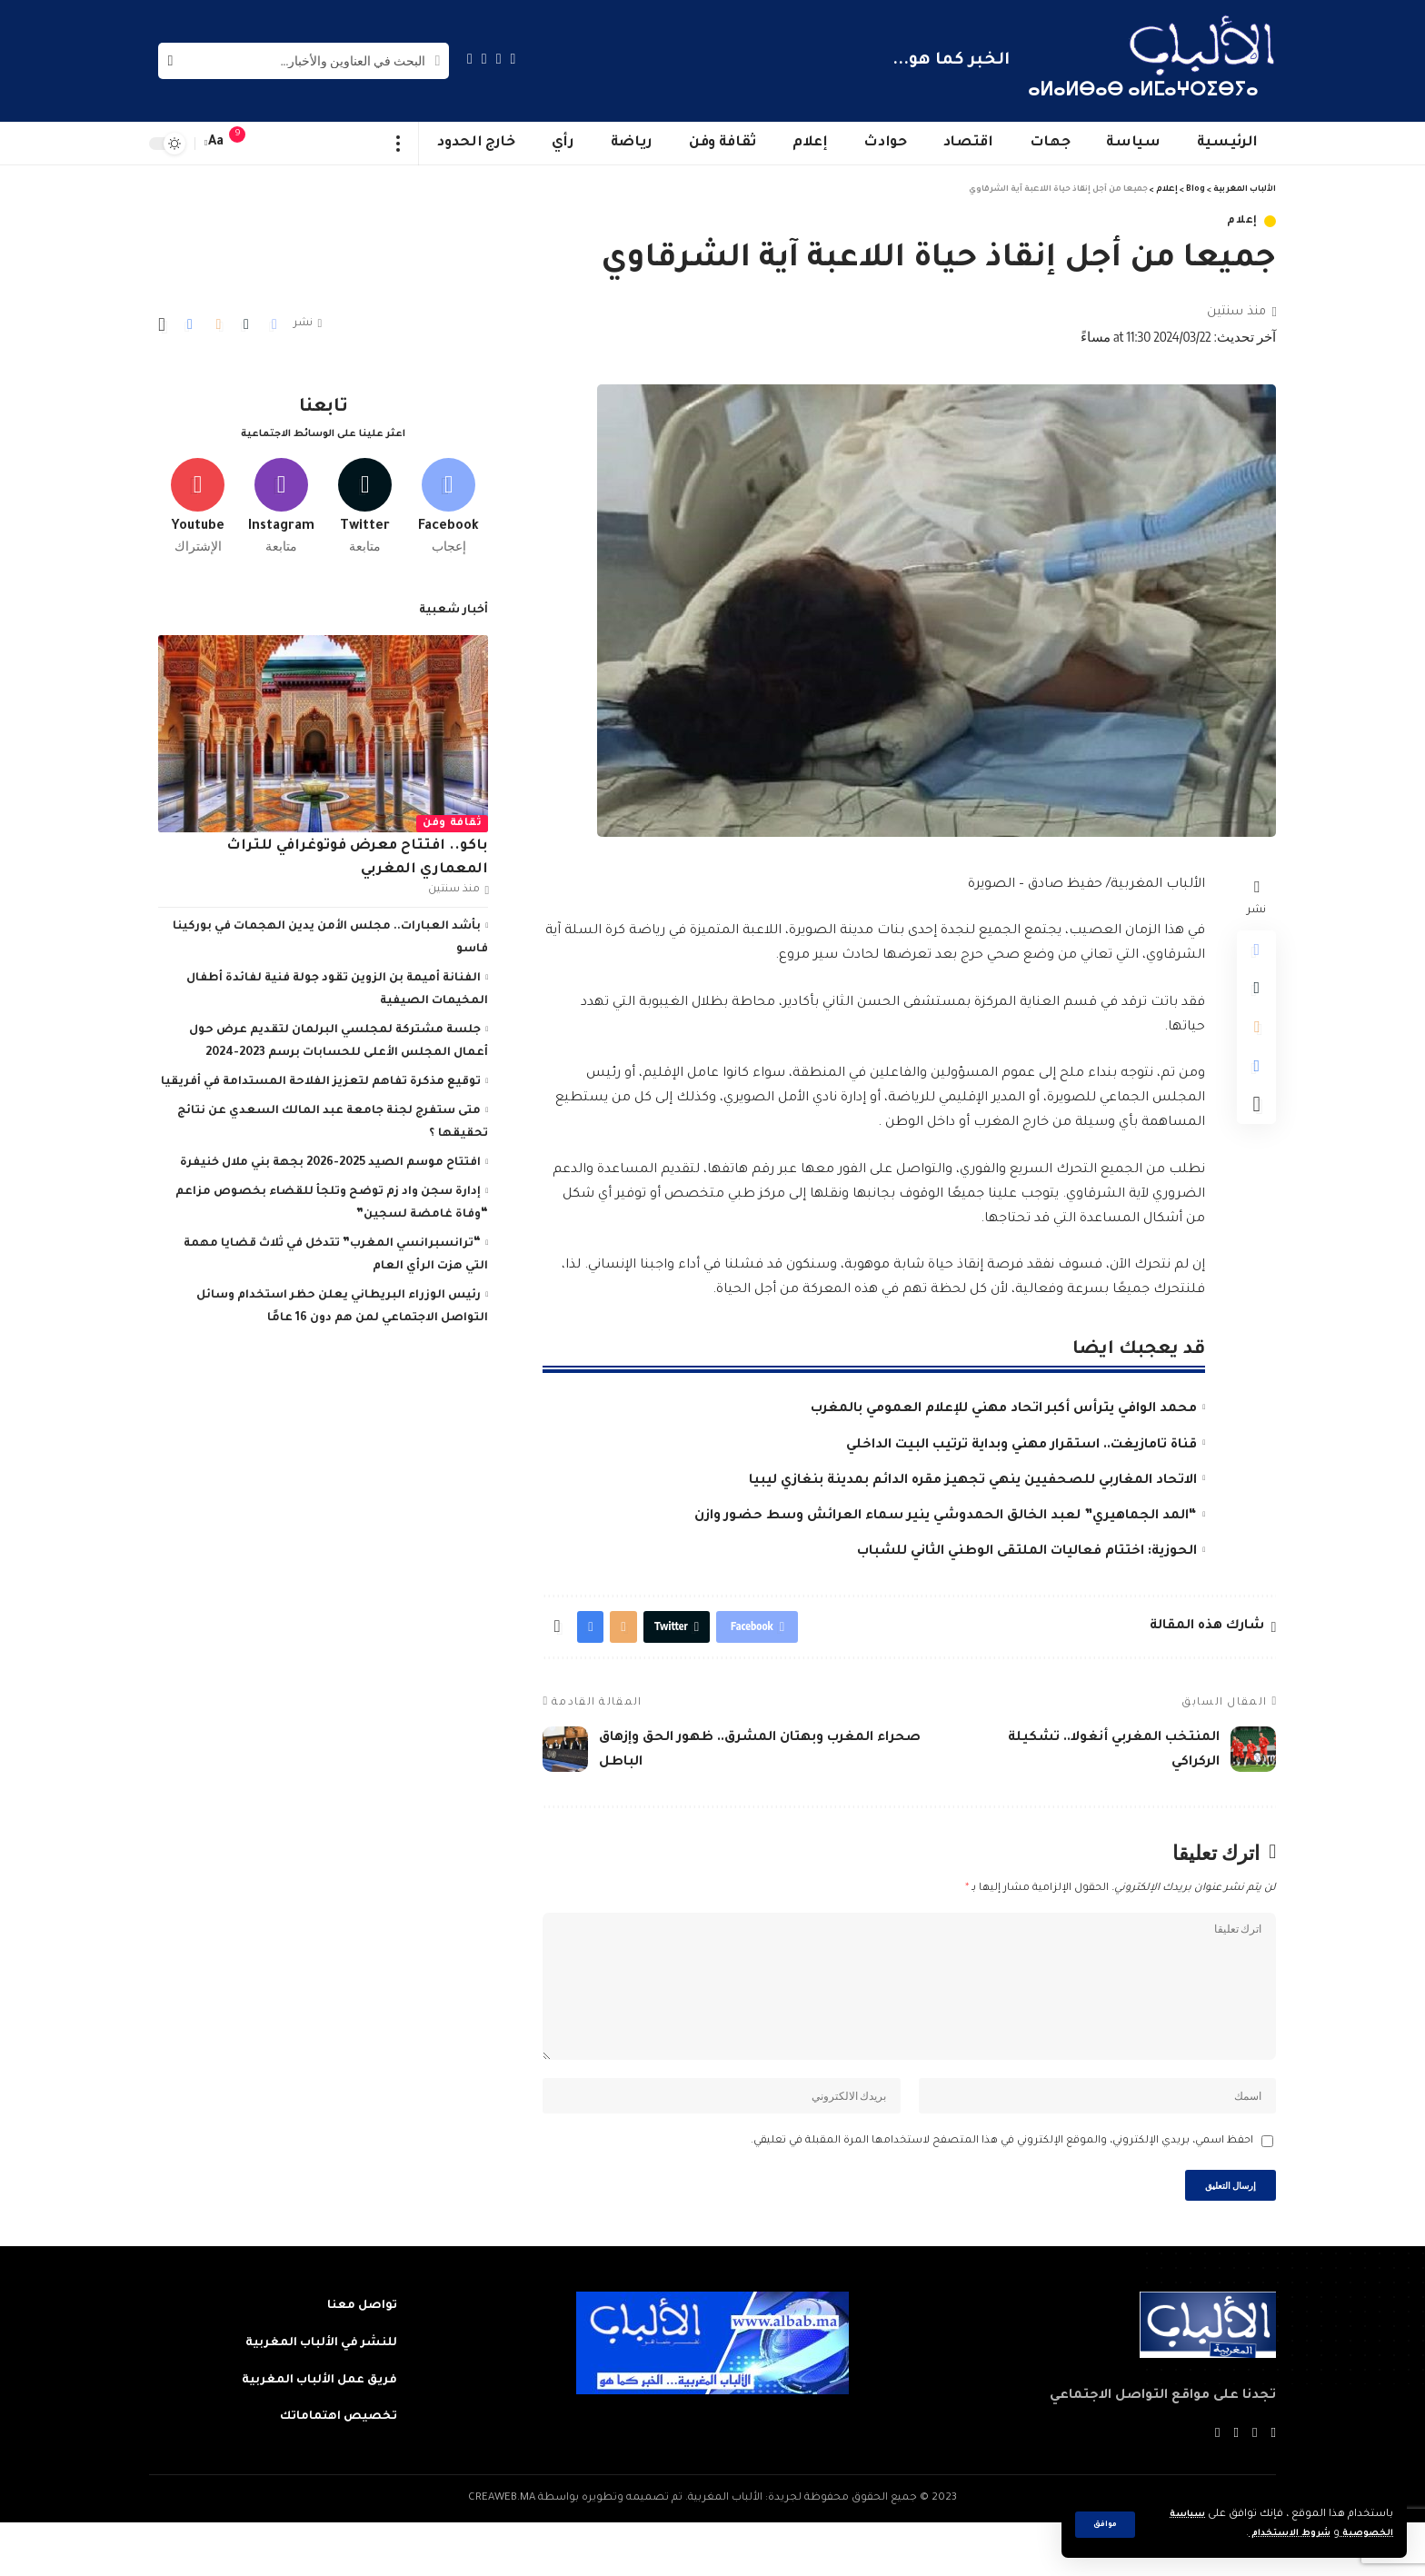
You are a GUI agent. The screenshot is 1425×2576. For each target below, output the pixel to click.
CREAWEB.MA (501, 2552)
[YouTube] (484, 58)
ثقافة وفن (452, 818)
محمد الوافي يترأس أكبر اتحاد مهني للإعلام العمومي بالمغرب (1004, 1409)
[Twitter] (499, 58)
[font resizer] (216, 143)
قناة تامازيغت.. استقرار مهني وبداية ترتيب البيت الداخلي (1021, 1445)
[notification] (246, 143)
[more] (398, 143)
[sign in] (273, 143)
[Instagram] (470, 58)
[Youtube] (197, 497)
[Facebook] (513, 58)
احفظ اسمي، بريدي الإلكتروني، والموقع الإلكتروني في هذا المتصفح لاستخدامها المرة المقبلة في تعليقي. (1002, 2187)
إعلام (1242, 221)
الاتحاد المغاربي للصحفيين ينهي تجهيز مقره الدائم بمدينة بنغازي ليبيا (973, 1481)
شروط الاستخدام (1273, 2534)
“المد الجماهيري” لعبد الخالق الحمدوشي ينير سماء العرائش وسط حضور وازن (945, 1516)
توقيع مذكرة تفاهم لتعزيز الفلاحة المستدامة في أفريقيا (321, 1076)
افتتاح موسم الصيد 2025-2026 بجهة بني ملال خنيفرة (330, 1157)
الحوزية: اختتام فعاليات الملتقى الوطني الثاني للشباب (1027, 1552)
